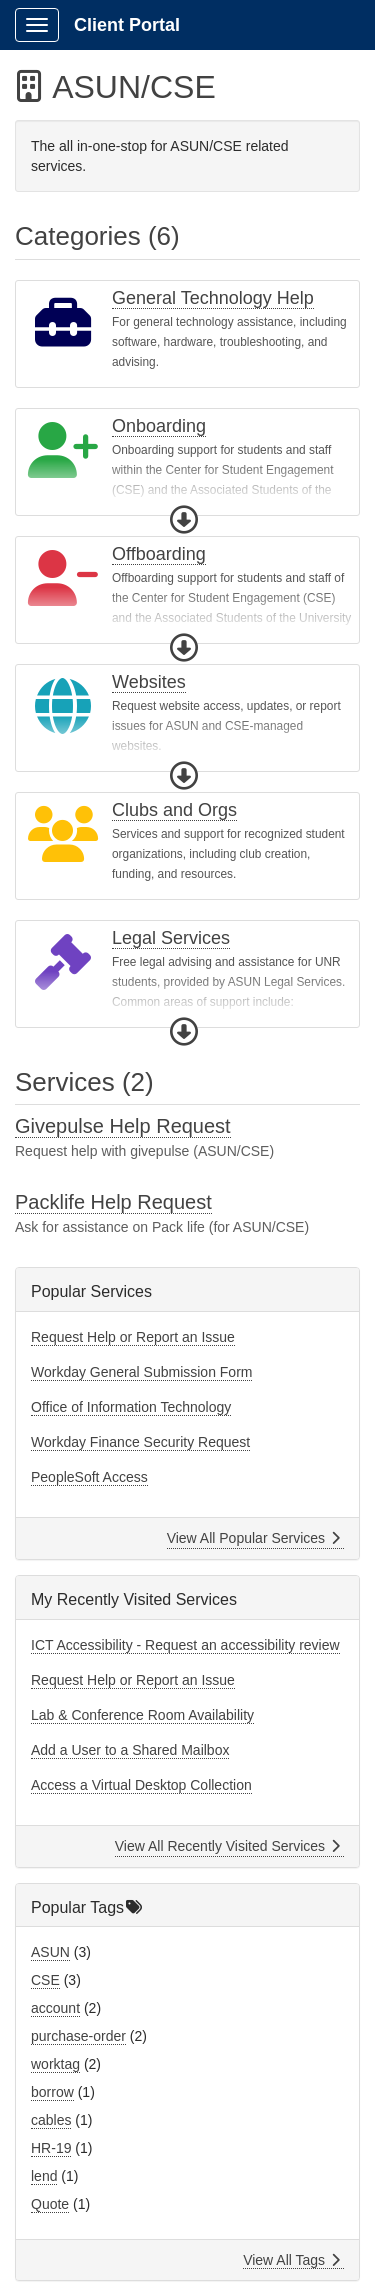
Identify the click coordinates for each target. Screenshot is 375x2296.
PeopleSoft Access (89, 1477)
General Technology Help (213, 298)
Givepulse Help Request (123, 1126)
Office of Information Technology (131, 1407)
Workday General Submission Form (141, 1372)
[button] (184, 520)
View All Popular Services (253, 1538)
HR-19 (51, 2148)
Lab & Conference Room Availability (142, 1715)
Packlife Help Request (113, 1202)
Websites (149, 682)
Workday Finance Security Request (140, 1442)
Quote (50, 2204)
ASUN (50, 1952)
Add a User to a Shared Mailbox (130, 1750)
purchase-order (78, 2036)
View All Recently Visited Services (227, 1846)
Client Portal (127, 25)
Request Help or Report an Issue (133, 1337)
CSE (45, 1980)
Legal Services (171, 938)
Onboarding (159, 426)
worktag (55, 2064)
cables (51, 2120)
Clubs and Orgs (174, 810)
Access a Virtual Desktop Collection (141, 1785)
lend (44, 2176)
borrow (52, 2092)
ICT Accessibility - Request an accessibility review (185, 1645)
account (55, 2008)
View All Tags (291, 2260)
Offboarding (159, 554)
